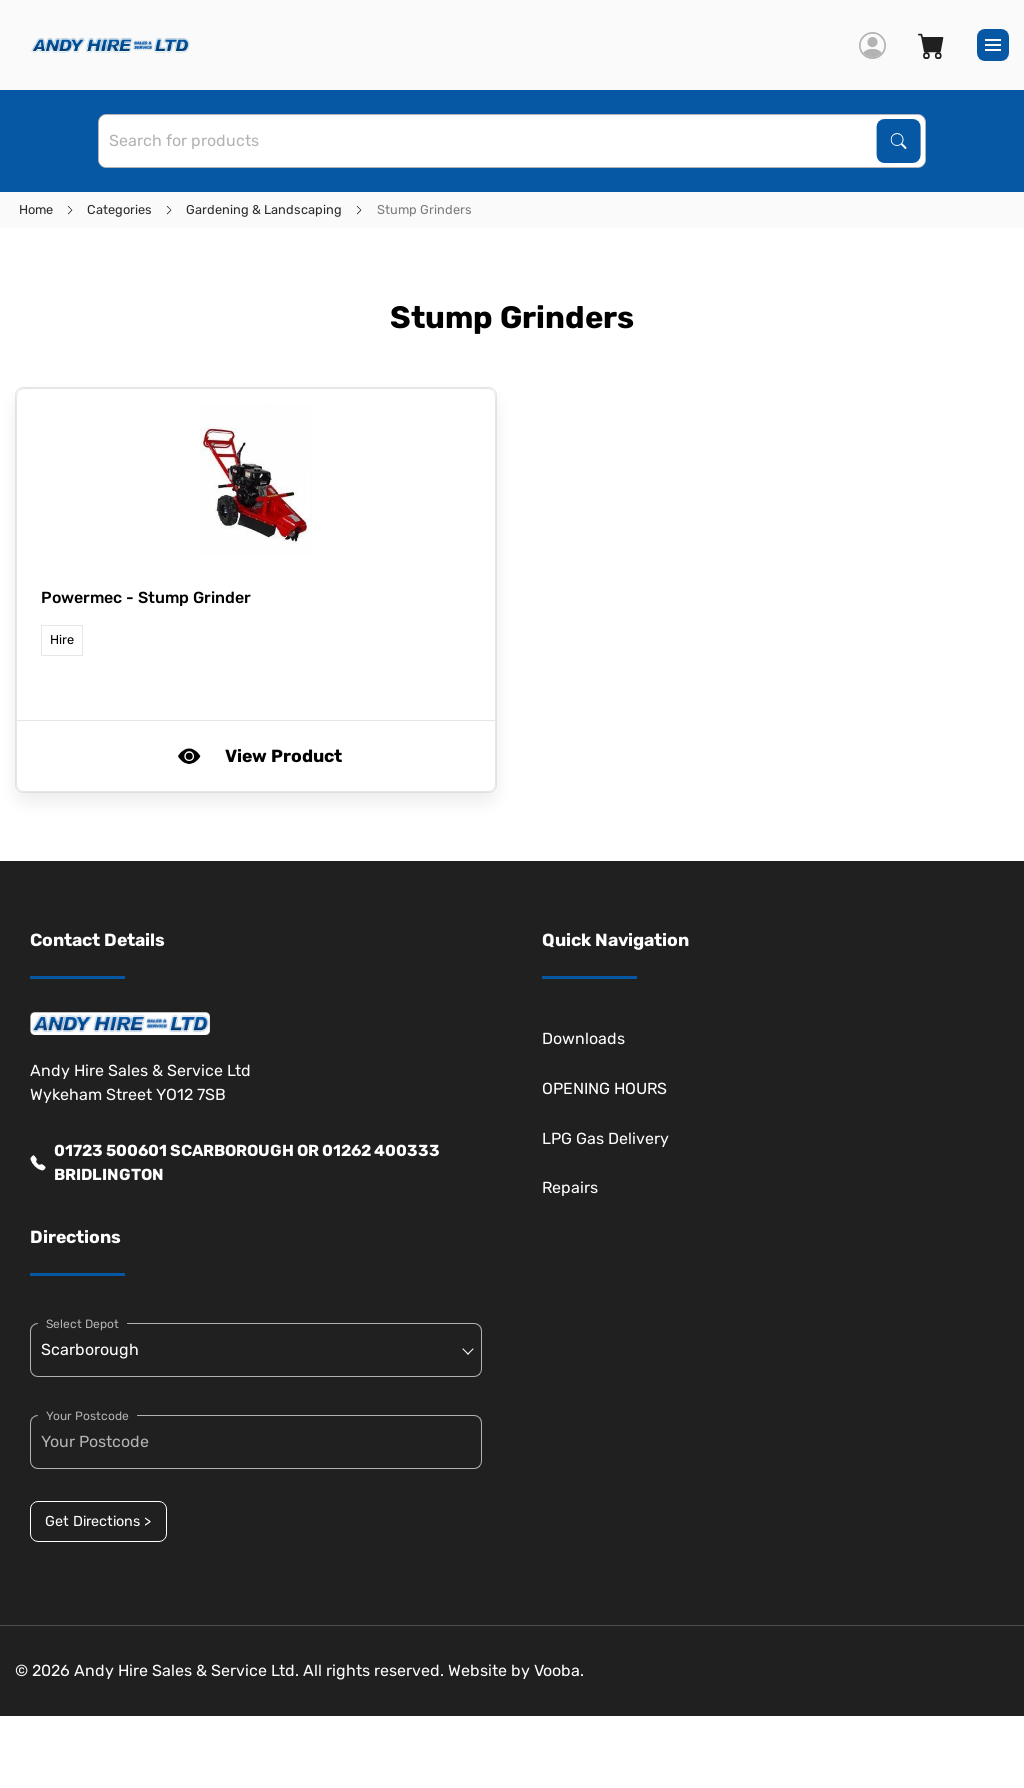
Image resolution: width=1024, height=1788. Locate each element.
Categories (119, 209)
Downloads (583, 1038)
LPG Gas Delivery (605, 1138)
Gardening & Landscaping (264, 209)
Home (36, 209)
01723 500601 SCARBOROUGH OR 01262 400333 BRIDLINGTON (235, 1163)
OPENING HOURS (604, 1088)
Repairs (570, 1187)
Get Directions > (98, 1521)
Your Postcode (87, 1416)
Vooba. (559, 1670)
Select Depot (82, 1324)
